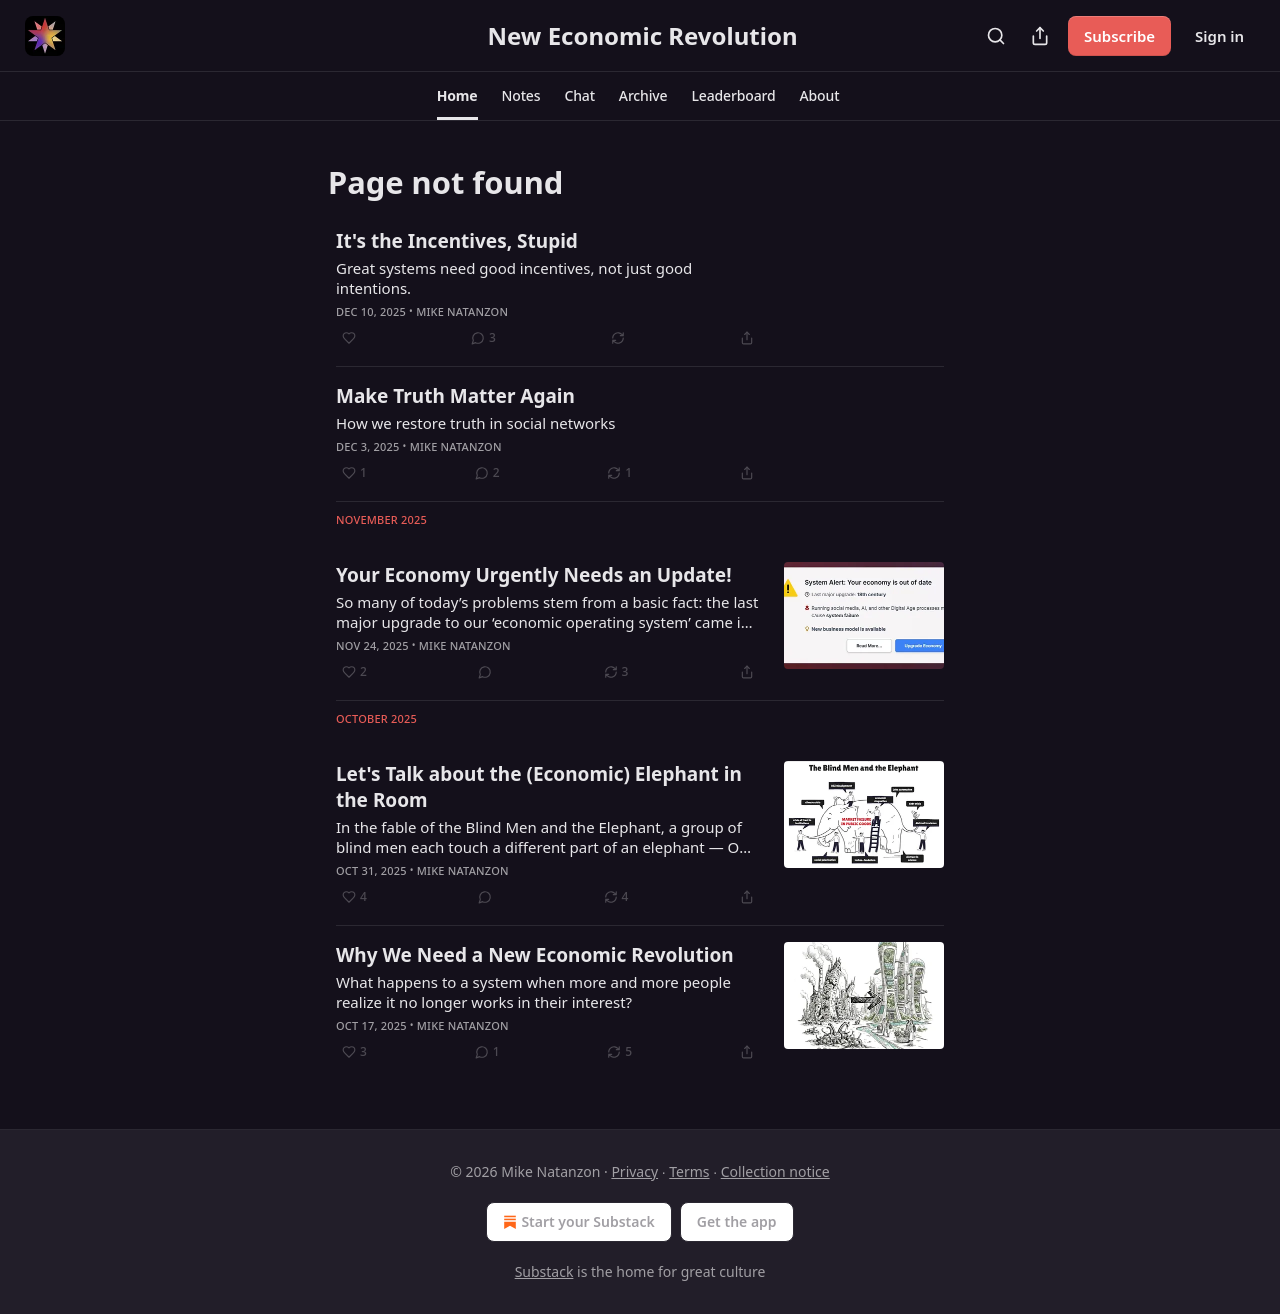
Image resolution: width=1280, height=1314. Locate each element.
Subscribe (1119, 36)
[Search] (996, 36)
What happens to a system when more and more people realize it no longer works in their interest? (533, 992)
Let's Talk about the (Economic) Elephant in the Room (539, 787)
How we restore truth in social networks (475, 423)
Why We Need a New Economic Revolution (535, 955)
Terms (689, 1171)
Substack (544, 1271)
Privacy (634, 1171)
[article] (640, 289)
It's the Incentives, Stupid (457, 241)
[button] (457, 96)
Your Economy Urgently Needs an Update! (534, 575)
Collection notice (775, 1171)
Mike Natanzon (462, 311)
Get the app (737, 1221)
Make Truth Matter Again (455, 396)
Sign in (1219, 36)
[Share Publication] (1040, 36)
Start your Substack (576, 1222)
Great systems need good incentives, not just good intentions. (514, 278)
